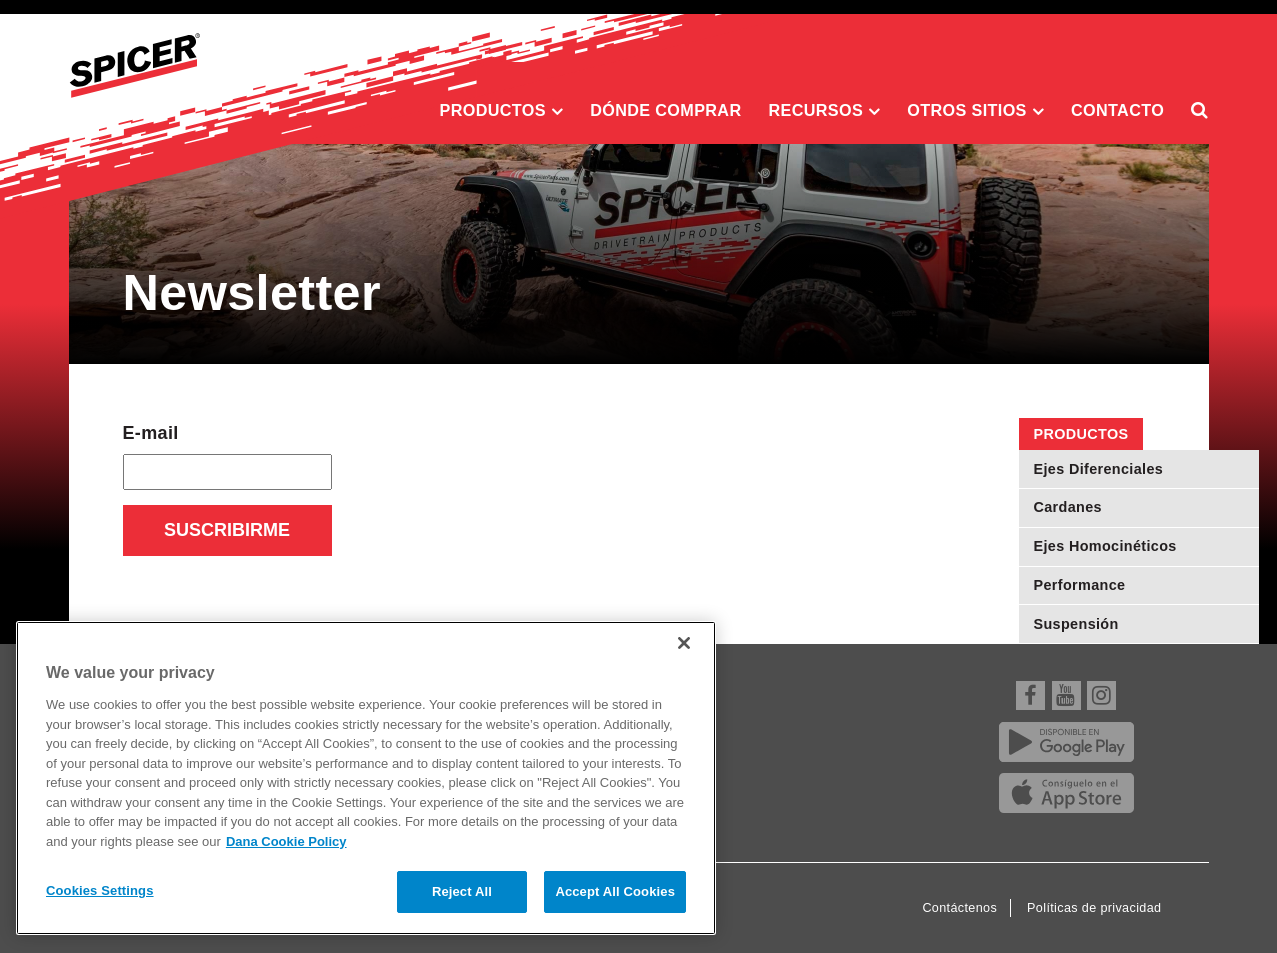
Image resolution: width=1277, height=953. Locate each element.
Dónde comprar (665, 110)
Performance (1080, 585)
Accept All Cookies (615, 891)
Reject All (462, 891)
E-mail (151, 433)
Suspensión (1076, 624)
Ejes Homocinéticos (1105, 546)
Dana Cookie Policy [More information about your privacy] (286, 841)
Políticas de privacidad (1094, 908)
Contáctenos (959, 908)
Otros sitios (975, 111)
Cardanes (1068, 507)
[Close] (684, 643)
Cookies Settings (100, 890)
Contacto (1117, 110)
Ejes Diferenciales (1099, 469)
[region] (366, 778)
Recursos (824, 111)
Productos (502, 111)
